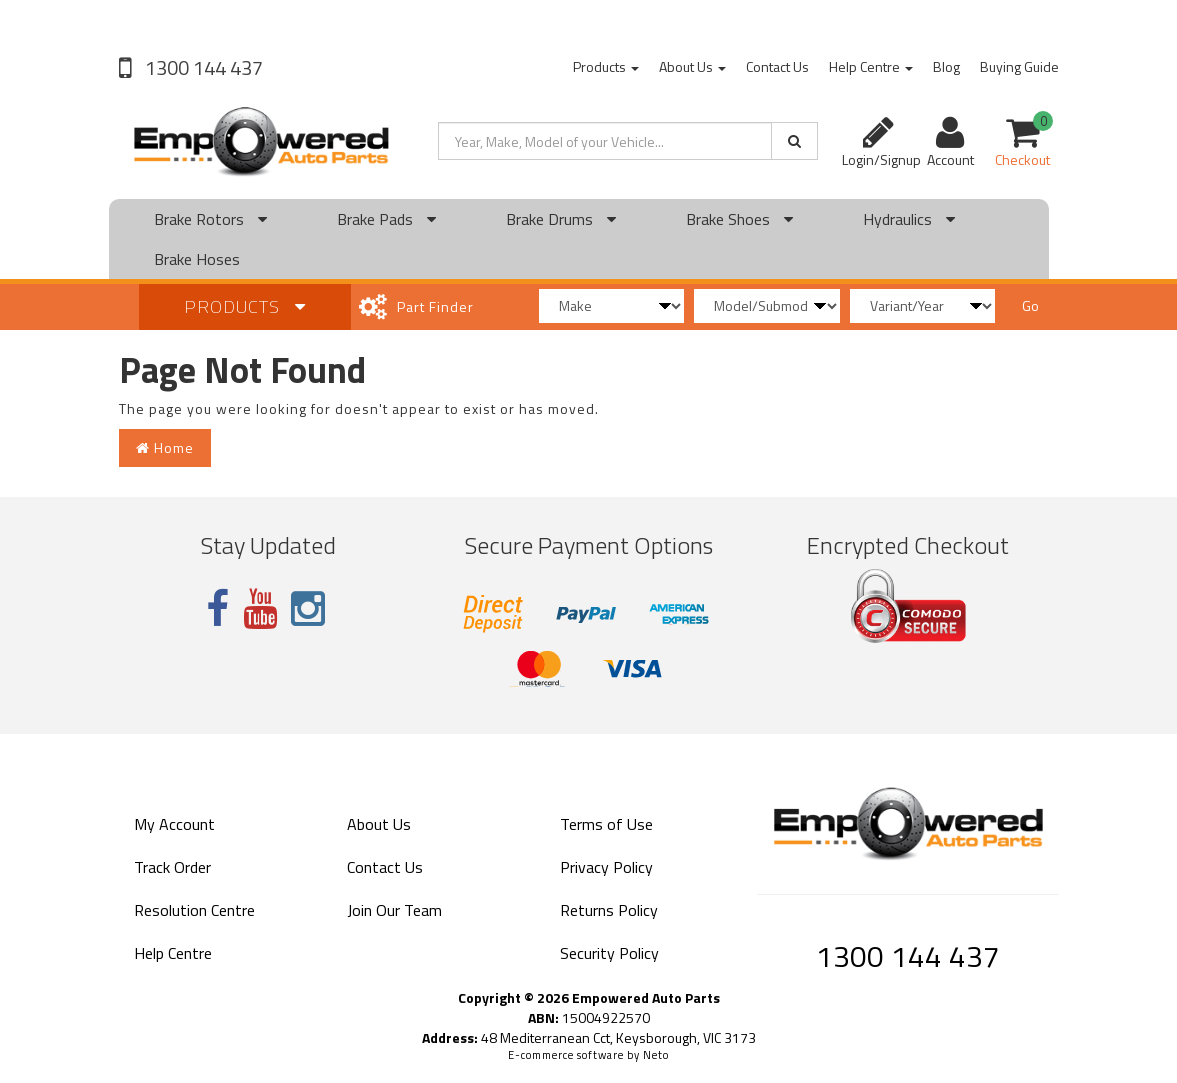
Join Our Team (394, 910)
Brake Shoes (739, 219)
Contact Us (777, 66)
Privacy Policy (606, 867)
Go (1030, 305)
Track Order (172, 867)
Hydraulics (909, 219)
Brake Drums (561, 219)
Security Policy (609, 953)
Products (606, 66)
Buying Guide (1019, 66)
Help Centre (871, 66)
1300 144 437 (202, 67)
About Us (692, 66)
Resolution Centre (194, 910)
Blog (946, 66)
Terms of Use (606, 824)
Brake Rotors (210, 219)
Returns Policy (609, 910)
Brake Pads (386, 219)
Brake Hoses (197, 259)
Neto (656, 1055)
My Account (174, 824)
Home (165, 447)
